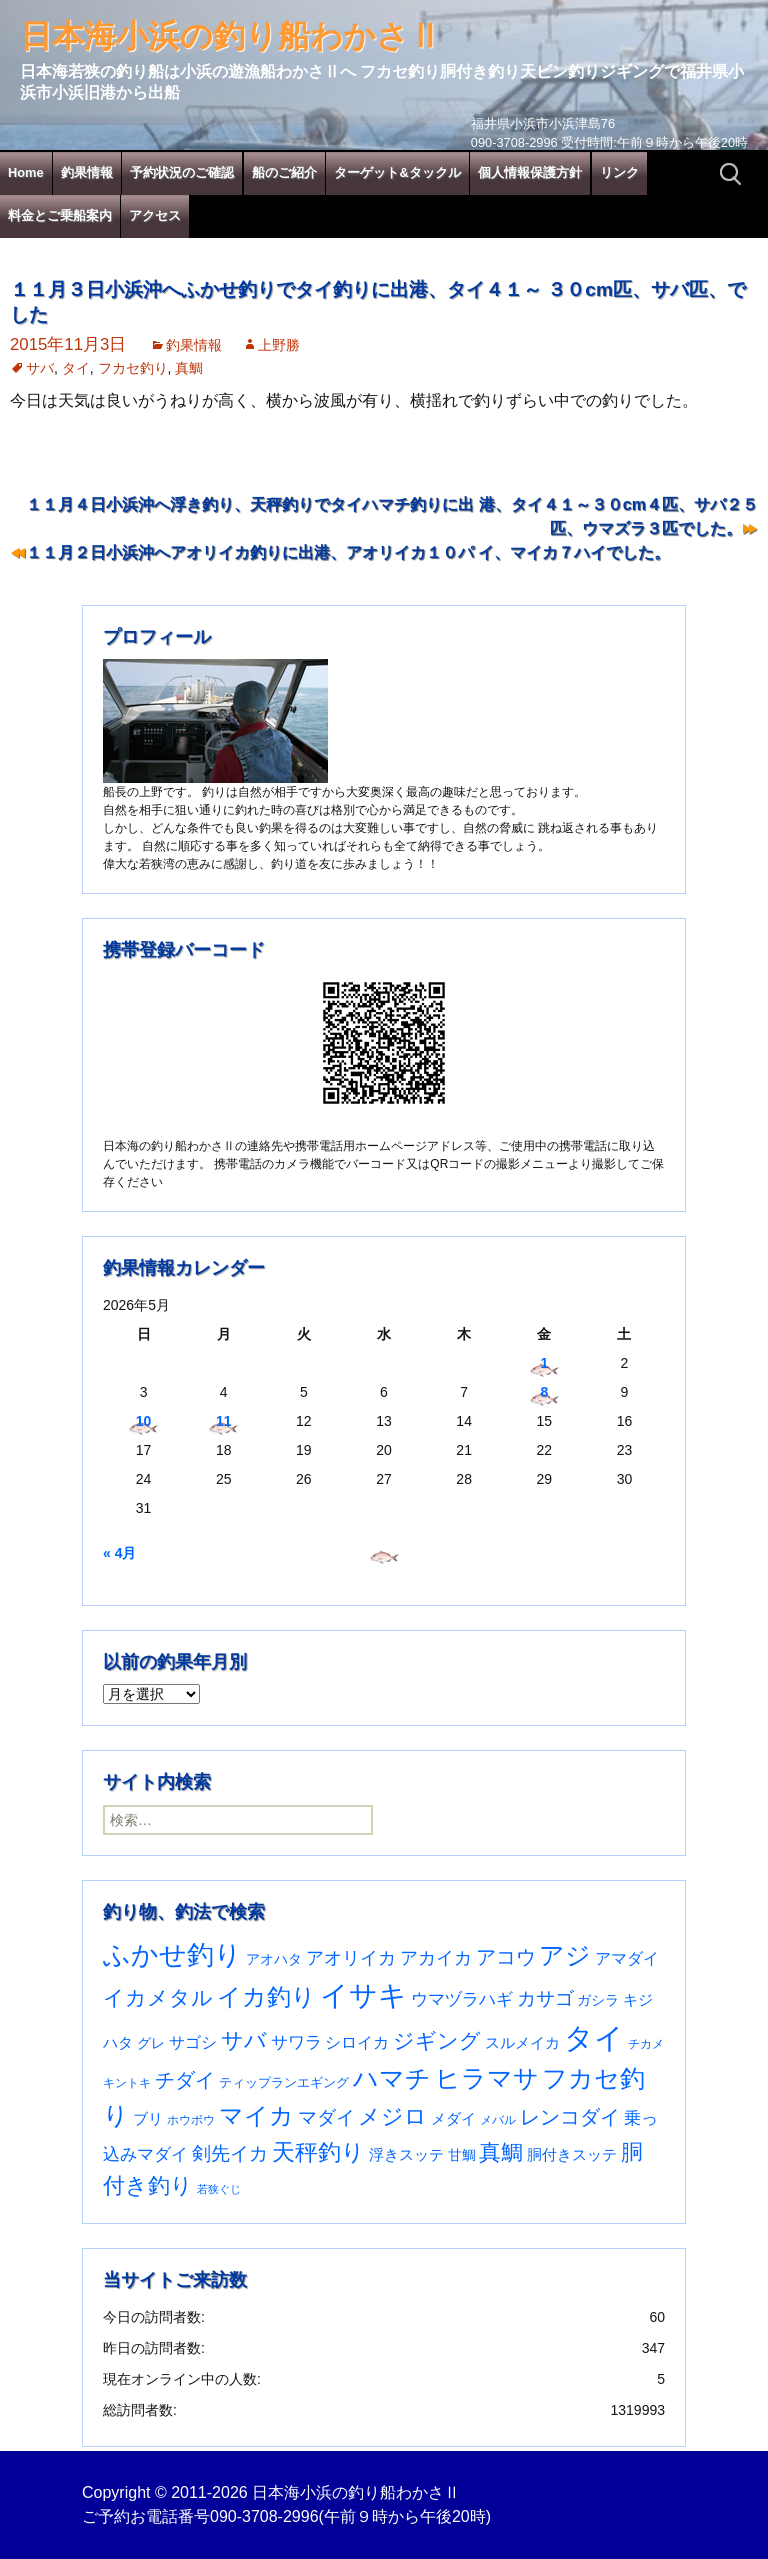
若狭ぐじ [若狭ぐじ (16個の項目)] (219, 2189)
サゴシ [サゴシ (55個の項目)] (193, 2042)
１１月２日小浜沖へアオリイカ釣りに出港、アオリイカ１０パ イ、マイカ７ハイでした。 (348, 552)
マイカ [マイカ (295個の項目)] (256, 2116)
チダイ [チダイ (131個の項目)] (185, 2080)
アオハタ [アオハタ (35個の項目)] (274, 1959)
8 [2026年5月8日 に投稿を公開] (544, 1392)
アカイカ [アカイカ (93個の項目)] (436, 1957)
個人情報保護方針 (530, 172)
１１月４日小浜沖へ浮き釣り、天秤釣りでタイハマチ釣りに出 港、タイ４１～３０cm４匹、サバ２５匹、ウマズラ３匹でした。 (392, 516)
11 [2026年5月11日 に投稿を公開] (224, 1421)
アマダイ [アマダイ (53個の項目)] (627, 1958)
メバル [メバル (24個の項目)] (498, 2120)
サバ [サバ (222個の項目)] (244, 2040)
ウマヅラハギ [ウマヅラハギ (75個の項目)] (462, 1999)
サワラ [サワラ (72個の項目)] (296, 2042)
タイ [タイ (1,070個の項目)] (594, 2037)
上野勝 (279, 345)
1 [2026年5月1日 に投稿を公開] (544, 1363)
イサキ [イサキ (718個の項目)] (363, 1995)
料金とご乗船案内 (60, 215)
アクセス (155, 215)
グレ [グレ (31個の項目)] (151, 2043)
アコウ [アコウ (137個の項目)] (506, 1957)
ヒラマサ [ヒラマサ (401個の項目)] (487, 2078)
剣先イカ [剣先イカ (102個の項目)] (230, 2153)
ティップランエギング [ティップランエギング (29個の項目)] (284, 2082)
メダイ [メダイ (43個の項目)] (453, 2119)
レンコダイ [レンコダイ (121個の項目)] (570, 2117)
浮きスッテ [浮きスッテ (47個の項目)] (406, 2154)
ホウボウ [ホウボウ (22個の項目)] (191, 2120)
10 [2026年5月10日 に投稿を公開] (144, 1421)
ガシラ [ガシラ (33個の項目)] (598, 2000)
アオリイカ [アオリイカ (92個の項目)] (351, 1957)
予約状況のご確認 (182, 172)
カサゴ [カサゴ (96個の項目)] (545, 1998)
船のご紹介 (284, 172)
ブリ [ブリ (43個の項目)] (148, 2119)
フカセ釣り (133, 368)
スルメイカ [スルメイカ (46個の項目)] (522, 2042)
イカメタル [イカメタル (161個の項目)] (158, 1997)
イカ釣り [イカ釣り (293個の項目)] (266, 1997)
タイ (76, 368)
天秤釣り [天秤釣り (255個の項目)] (318, 2152)
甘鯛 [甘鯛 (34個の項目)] (462, 2155)
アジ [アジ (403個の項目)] (565, 1955)
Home (26, 172)
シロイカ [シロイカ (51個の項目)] (357, 2042)
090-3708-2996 (264, 2516)
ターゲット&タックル (397, 172)
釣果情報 (87, 172)
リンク (619, 172)
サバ (40, 368)
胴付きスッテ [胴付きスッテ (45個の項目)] (572, 2154)
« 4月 (119, 1553)
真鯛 (189, 368)
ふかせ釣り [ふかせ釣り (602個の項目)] (172, 1955)
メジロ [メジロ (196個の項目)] (392, 2116)
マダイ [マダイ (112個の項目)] (326, 2117)
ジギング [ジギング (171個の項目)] (437, 2040)
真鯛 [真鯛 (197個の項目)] (501, 2152)
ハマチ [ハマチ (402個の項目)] (392, 2078)
